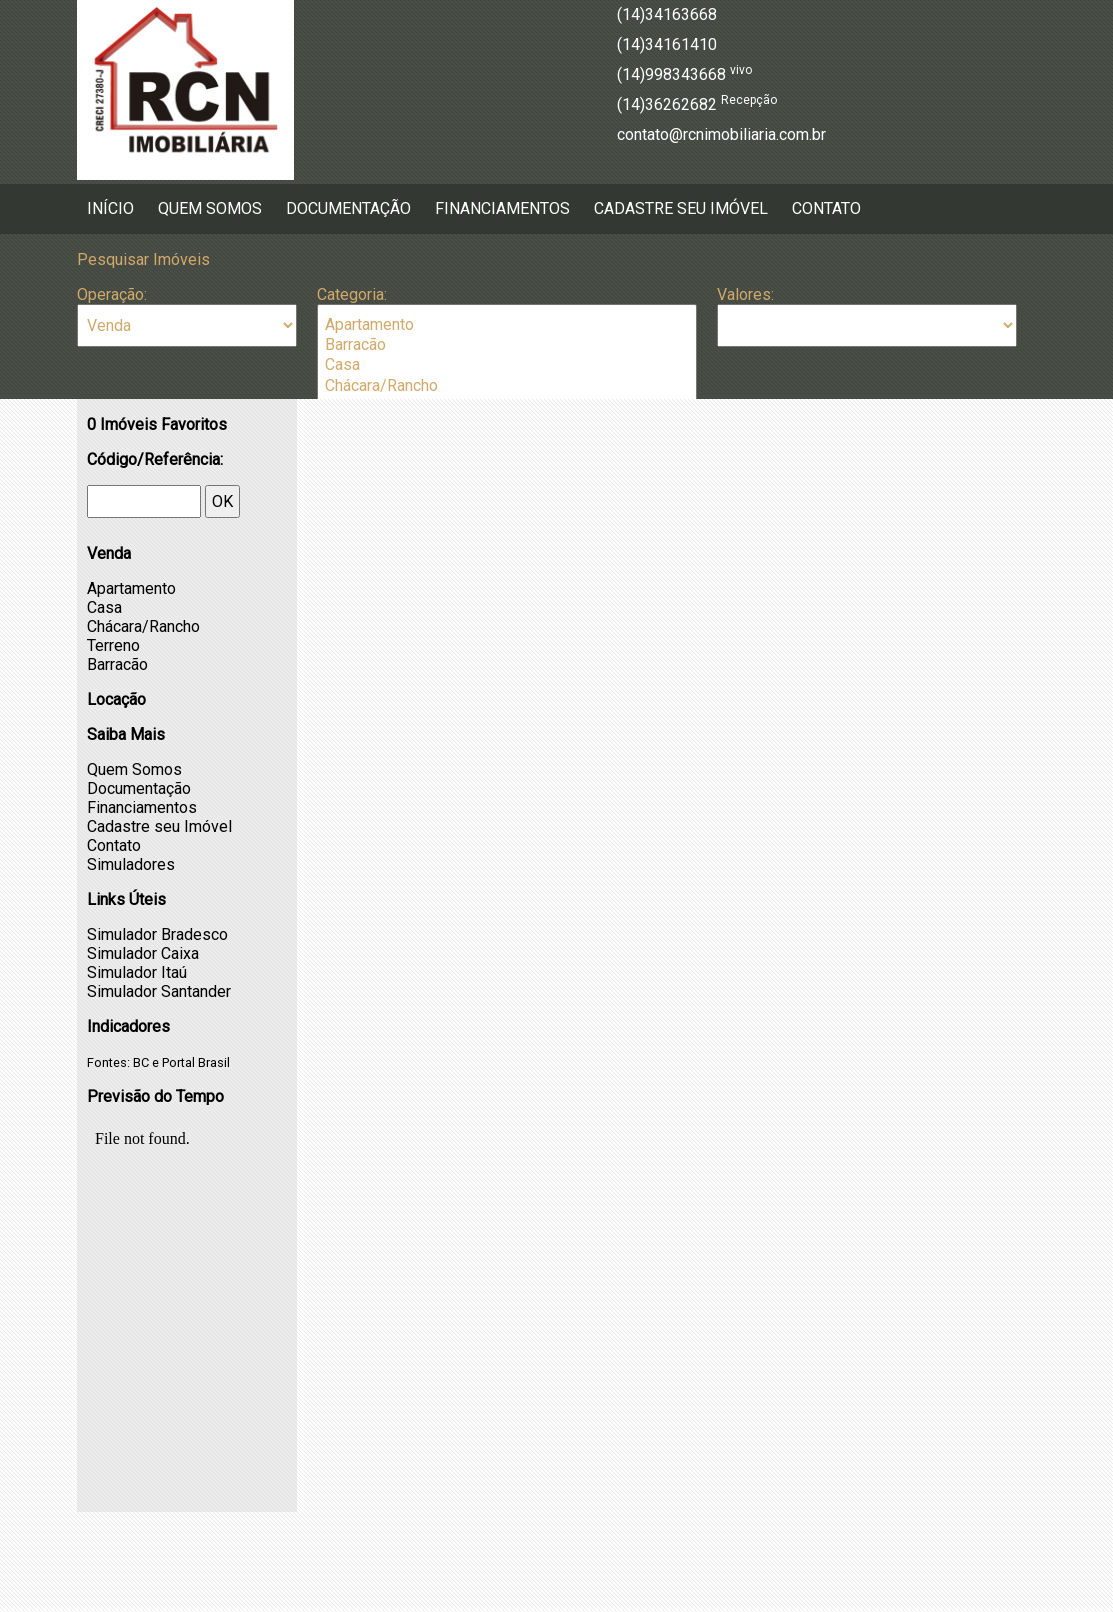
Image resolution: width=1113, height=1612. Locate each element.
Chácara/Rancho (507, 386)
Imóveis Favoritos (157, 424)
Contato (826, 208)
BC (141, 1062)
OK (222, 501)
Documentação (348, 208)
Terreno (113, 645)
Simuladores (131, 864)
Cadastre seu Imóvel (681, 208)
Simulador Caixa (143, 953)
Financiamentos (502, 208)
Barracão (507, 345)
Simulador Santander (159, 991)
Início (110, 208)
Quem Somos (210, 208)
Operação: (112, 294)
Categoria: (352, 294)
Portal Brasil (196, 1062)
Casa (507, 365)
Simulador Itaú (137, 972)
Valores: (745, 294)
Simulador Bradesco (157, 934)
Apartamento (507, 325)
